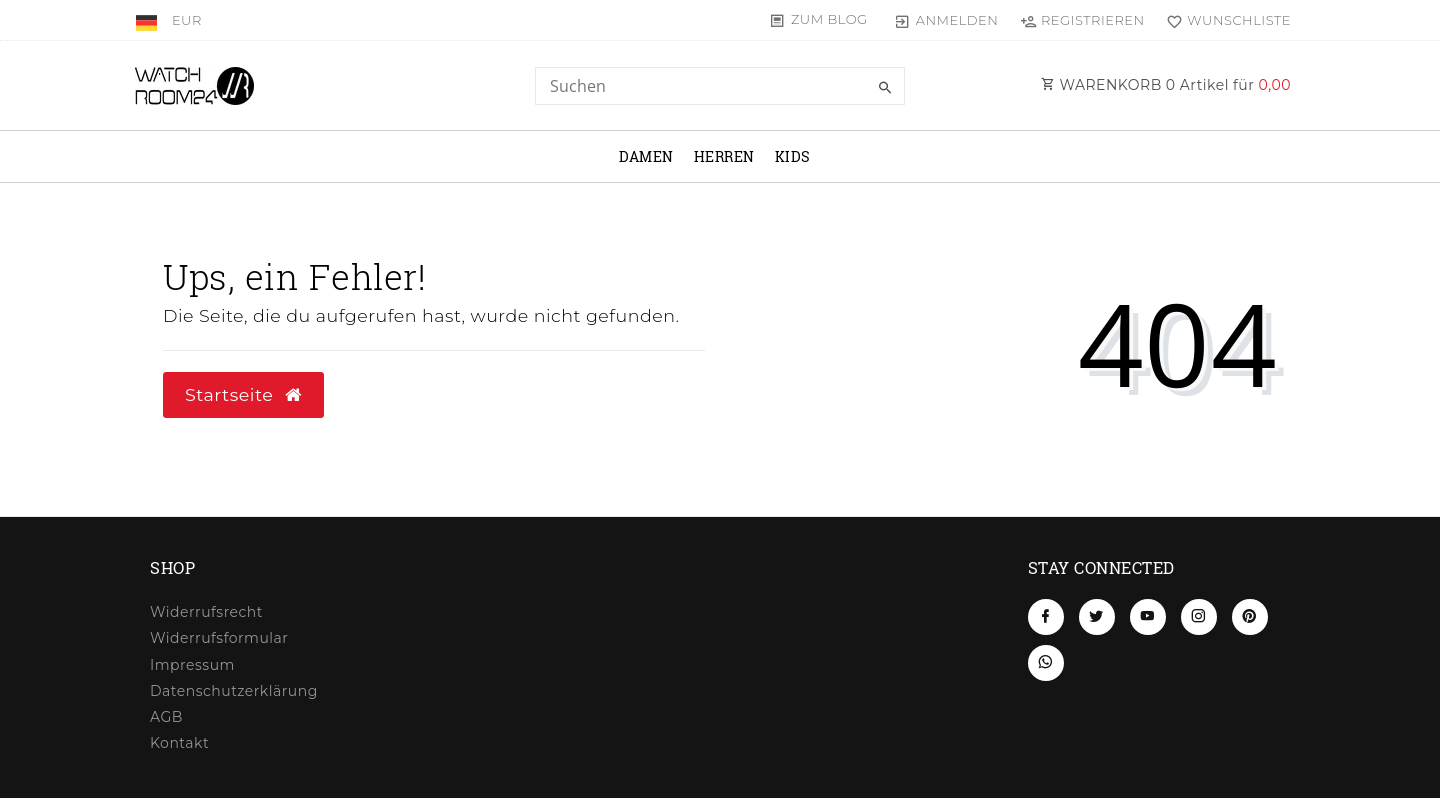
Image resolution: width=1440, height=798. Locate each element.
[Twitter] (1097, 617)
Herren (724, 156)
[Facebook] (1046, 617)
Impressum (192, 665)
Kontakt (179, 743)
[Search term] (720, 86)
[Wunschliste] (1224, 20)
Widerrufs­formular (219, 638)
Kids (793, 156)
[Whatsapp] (1046, 663)
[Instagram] (1199, 617)
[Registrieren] (1082, 20)
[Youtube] (1148, 617)
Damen (646, 156)
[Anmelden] (946, 20)
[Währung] (187, 20)
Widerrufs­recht (206, 612)
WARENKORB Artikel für (1166, 85)
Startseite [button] (243, 394)
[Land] (148, 20)
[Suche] (885, 88)
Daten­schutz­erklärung (234, 691)
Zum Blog (829, 19)
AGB (166, 717)
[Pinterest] (1250, 617)
